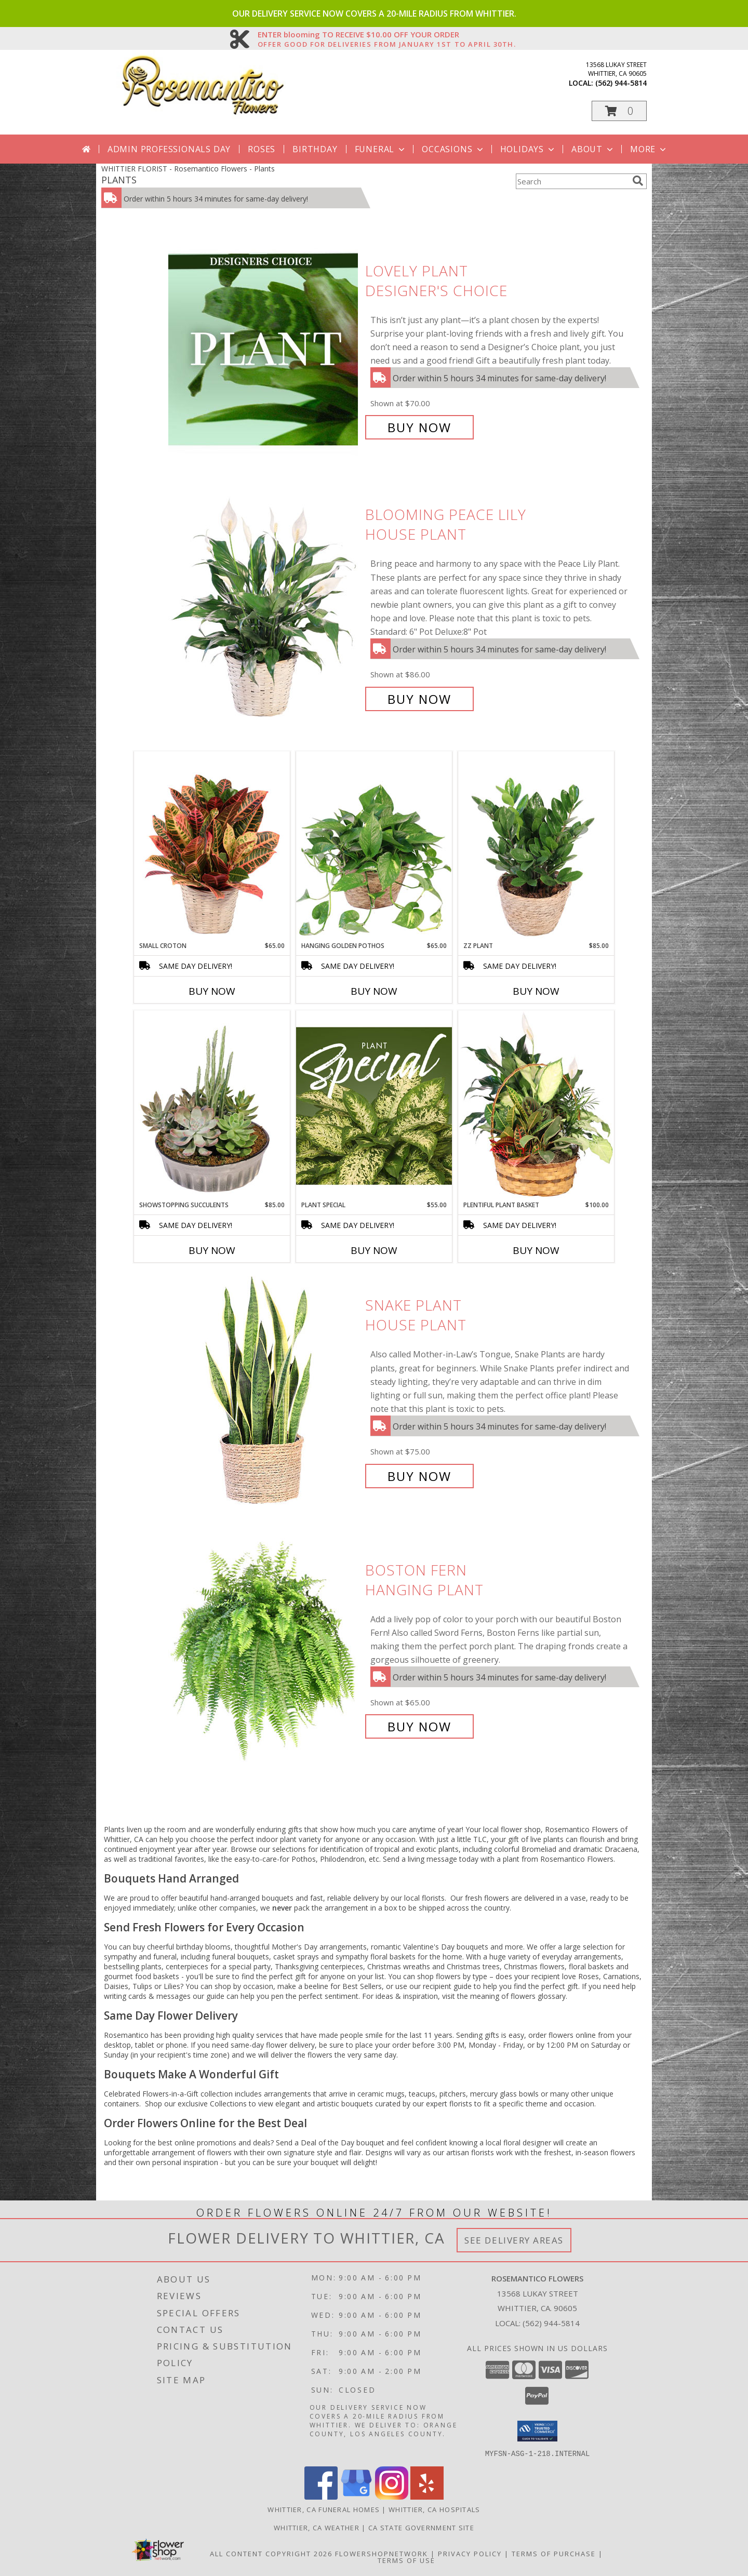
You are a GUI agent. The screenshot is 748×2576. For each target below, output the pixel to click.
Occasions (453, 149)
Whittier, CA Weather (316, 2527)
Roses (261, 149)
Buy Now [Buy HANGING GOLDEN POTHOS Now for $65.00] (374, 991)
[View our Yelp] (427, 2496)
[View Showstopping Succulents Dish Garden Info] (212, 1105)
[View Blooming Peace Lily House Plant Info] (264, 607)
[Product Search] (571, 181)
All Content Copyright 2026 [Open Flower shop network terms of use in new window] (271, 2553)
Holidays (528, 149)
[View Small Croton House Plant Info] (212, 846)
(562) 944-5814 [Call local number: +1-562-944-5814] (621, 83)
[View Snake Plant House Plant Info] (264, 1391)
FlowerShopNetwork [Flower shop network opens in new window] (381, 2553)
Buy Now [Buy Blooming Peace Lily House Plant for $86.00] (419, 699)
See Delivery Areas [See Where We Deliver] (514, 2240)
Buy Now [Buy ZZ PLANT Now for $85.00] (536, 991)
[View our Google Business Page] (356, 2496)
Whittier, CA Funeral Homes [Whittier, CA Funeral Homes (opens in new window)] (324, 2509)
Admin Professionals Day (169, 149)
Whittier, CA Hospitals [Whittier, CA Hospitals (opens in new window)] (434, 2509)
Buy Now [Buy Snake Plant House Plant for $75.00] (419, 1476)
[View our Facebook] (321, 2496)
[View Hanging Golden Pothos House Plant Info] (374, 846)
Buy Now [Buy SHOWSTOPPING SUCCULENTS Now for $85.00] (212, 1250)
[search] (638, 180)
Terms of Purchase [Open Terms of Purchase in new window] (554, 2553)
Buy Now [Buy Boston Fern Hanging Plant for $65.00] (419, 1726)
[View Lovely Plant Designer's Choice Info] (264, 349)
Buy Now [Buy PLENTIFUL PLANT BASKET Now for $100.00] (536, 1250)
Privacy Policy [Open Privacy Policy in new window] (470, 2553)
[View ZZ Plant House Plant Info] (536, 846)
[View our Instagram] (391, 2496)
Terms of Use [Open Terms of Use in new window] (406, 2560)
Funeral (381, 149)
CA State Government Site (421, 2527)
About (593, 149)
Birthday (314, 149)
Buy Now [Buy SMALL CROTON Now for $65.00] (212, 991)
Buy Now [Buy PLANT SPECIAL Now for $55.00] (374, 1250)
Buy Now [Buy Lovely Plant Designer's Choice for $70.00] (419, 427)
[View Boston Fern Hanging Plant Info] (264, 1648)
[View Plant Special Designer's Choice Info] (374, 1105)
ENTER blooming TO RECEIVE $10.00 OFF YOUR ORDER (387, 35)
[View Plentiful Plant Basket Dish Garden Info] (536, 1105)
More (649, 149)
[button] (619, 111)
